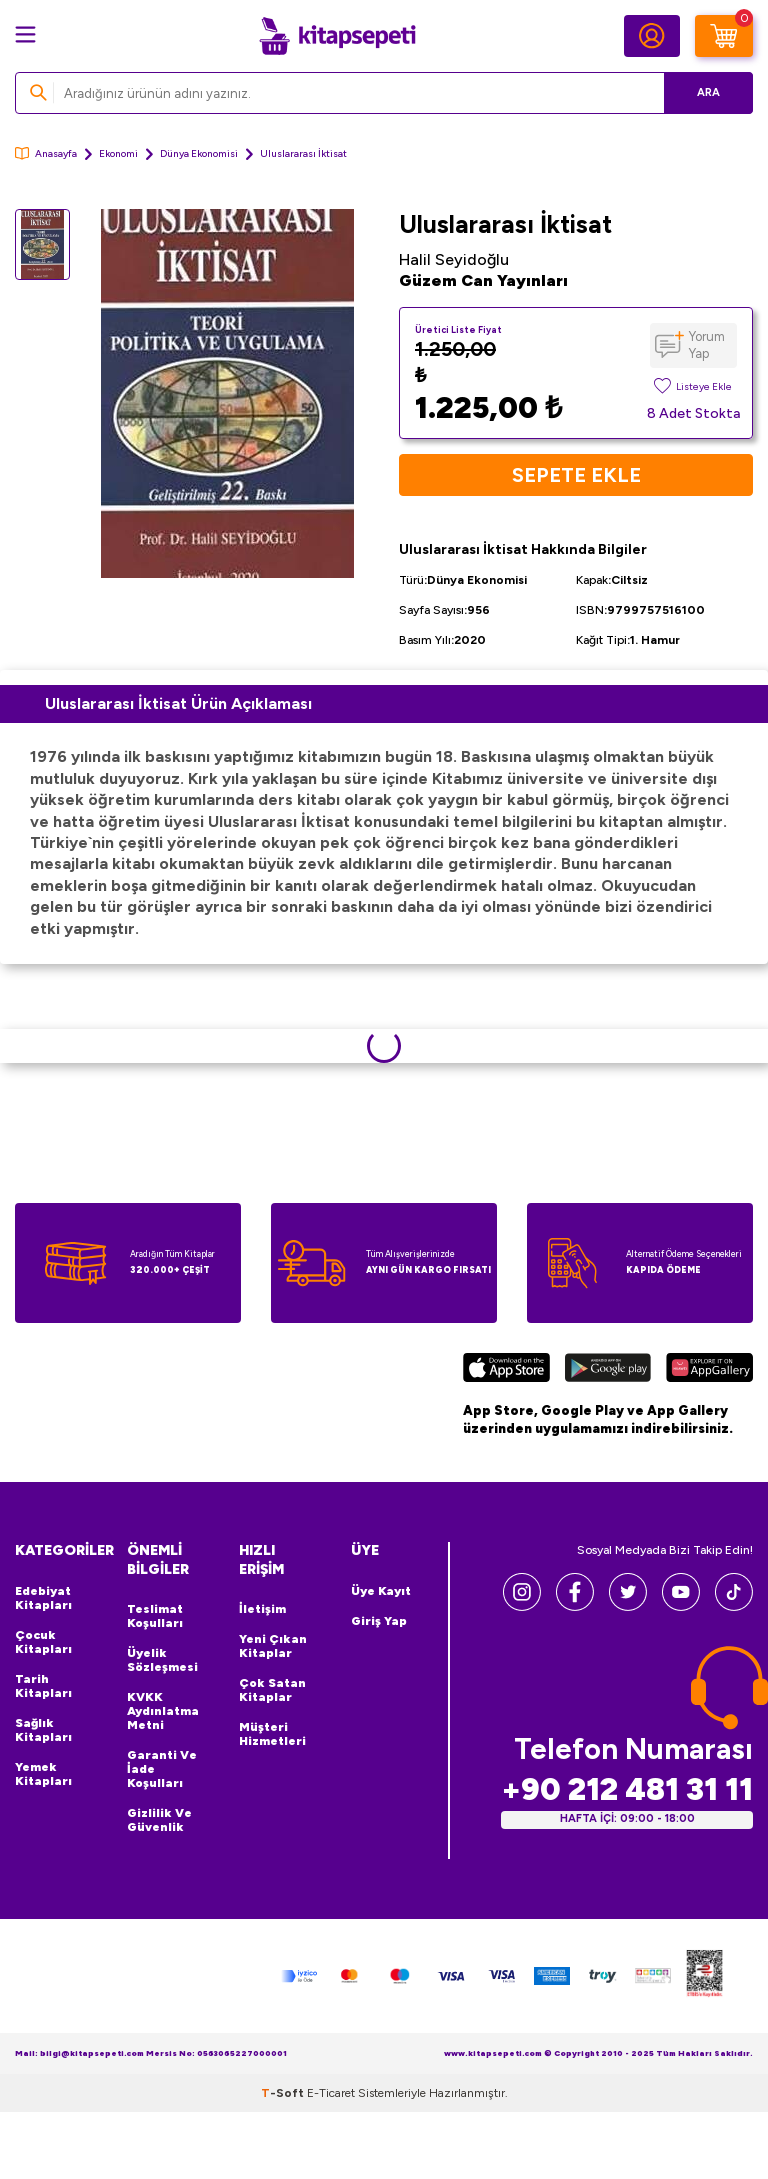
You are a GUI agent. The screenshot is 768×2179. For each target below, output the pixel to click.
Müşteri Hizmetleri (272, 1734)
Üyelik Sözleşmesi (162, 1660)
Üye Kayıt (381, 1591)
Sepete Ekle (576, 475)
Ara (708, 92)
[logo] (337, 36)
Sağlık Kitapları (43, 1730)
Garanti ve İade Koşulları (162, 1769)
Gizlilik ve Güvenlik (159, 1820)
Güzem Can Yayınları (483, 280)
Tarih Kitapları (43, 1686)
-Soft (284, 2093)
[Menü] (25, 34)
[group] (227, 393)
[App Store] (506, 1370)
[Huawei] (709, 1370)
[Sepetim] (724, 36)
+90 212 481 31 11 (627, 1789)
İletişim (262, 1609)
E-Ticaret (331, 2093)
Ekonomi (118, 153)
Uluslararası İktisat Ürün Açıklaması (178, 703)
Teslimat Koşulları (155, 1616)
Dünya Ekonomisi (199, 153)
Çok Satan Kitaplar (272, 1690)
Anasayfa (46, 153)
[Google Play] (607, 1370)
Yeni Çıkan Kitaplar (273, 1646)
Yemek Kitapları (43, 1774)
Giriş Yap (379, 1621)
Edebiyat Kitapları (43, 1598)
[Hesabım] (652, 36)
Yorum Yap (707, 345)
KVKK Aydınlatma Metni (163, 1711)
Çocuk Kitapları (43, 1642)
